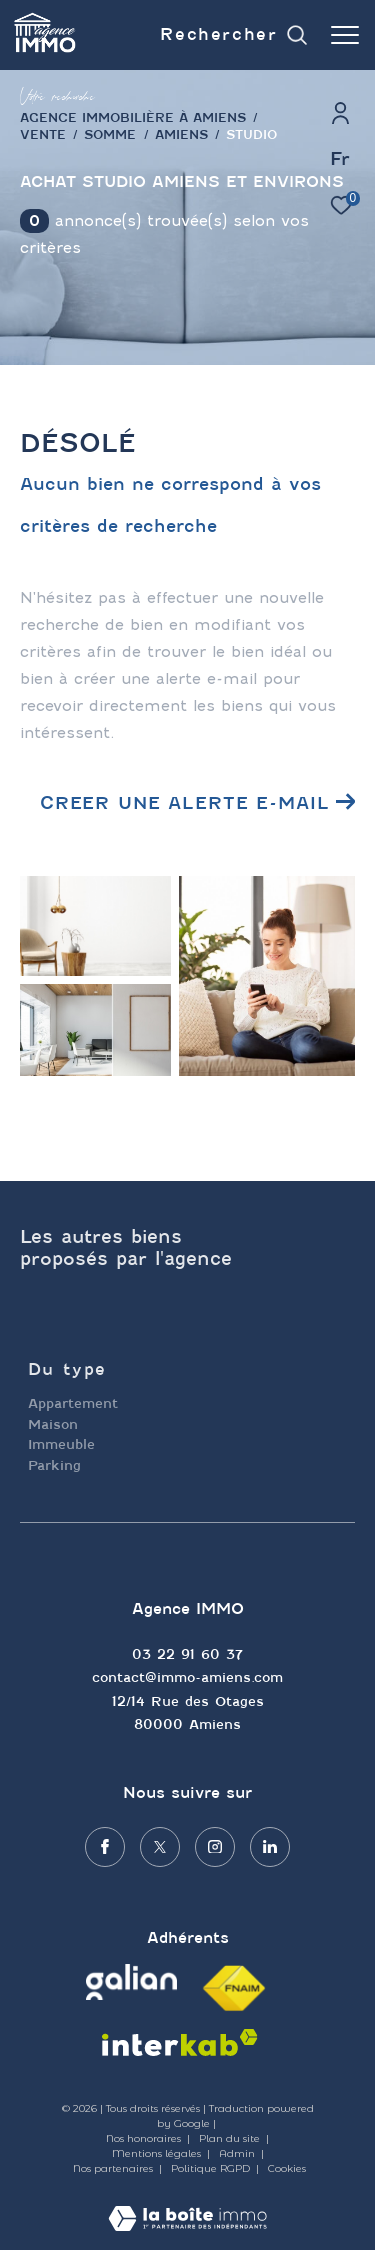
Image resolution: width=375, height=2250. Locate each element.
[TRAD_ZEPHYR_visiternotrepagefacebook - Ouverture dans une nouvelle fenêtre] (105, 1847)
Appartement (73, 1403)
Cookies (287, 2169)
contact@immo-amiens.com (187, 1677)
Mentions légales (158, 2153)
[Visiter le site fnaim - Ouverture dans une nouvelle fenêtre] (233, 1989)
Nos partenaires (114, 2168)
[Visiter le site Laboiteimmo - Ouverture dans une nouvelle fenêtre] (187, 2205)
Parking (54, 1465)
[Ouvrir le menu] (345, 35)
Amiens (181, 134)
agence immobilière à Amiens (133, 117)
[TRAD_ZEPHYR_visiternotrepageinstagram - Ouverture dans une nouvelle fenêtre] (215, 1847)
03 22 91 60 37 (187, 1654)
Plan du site (231, 2138)
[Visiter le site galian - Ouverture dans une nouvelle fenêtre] (131, 1982)
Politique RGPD (210, 2168)
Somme (110, 134)
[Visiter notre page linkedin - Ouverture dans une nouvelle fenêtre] (270, 1847)
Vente (43, 134)
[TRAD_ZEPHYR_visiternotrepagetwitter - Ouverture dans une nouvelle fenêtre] (160, 1847)
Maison (53, 1424)
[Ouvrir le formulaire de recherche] (233, 35)
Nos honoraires (143, 2138)
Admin (238, 2153)
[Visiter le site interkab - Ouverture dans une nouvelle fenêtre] (180, 2042)
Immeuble (61, 1444)
